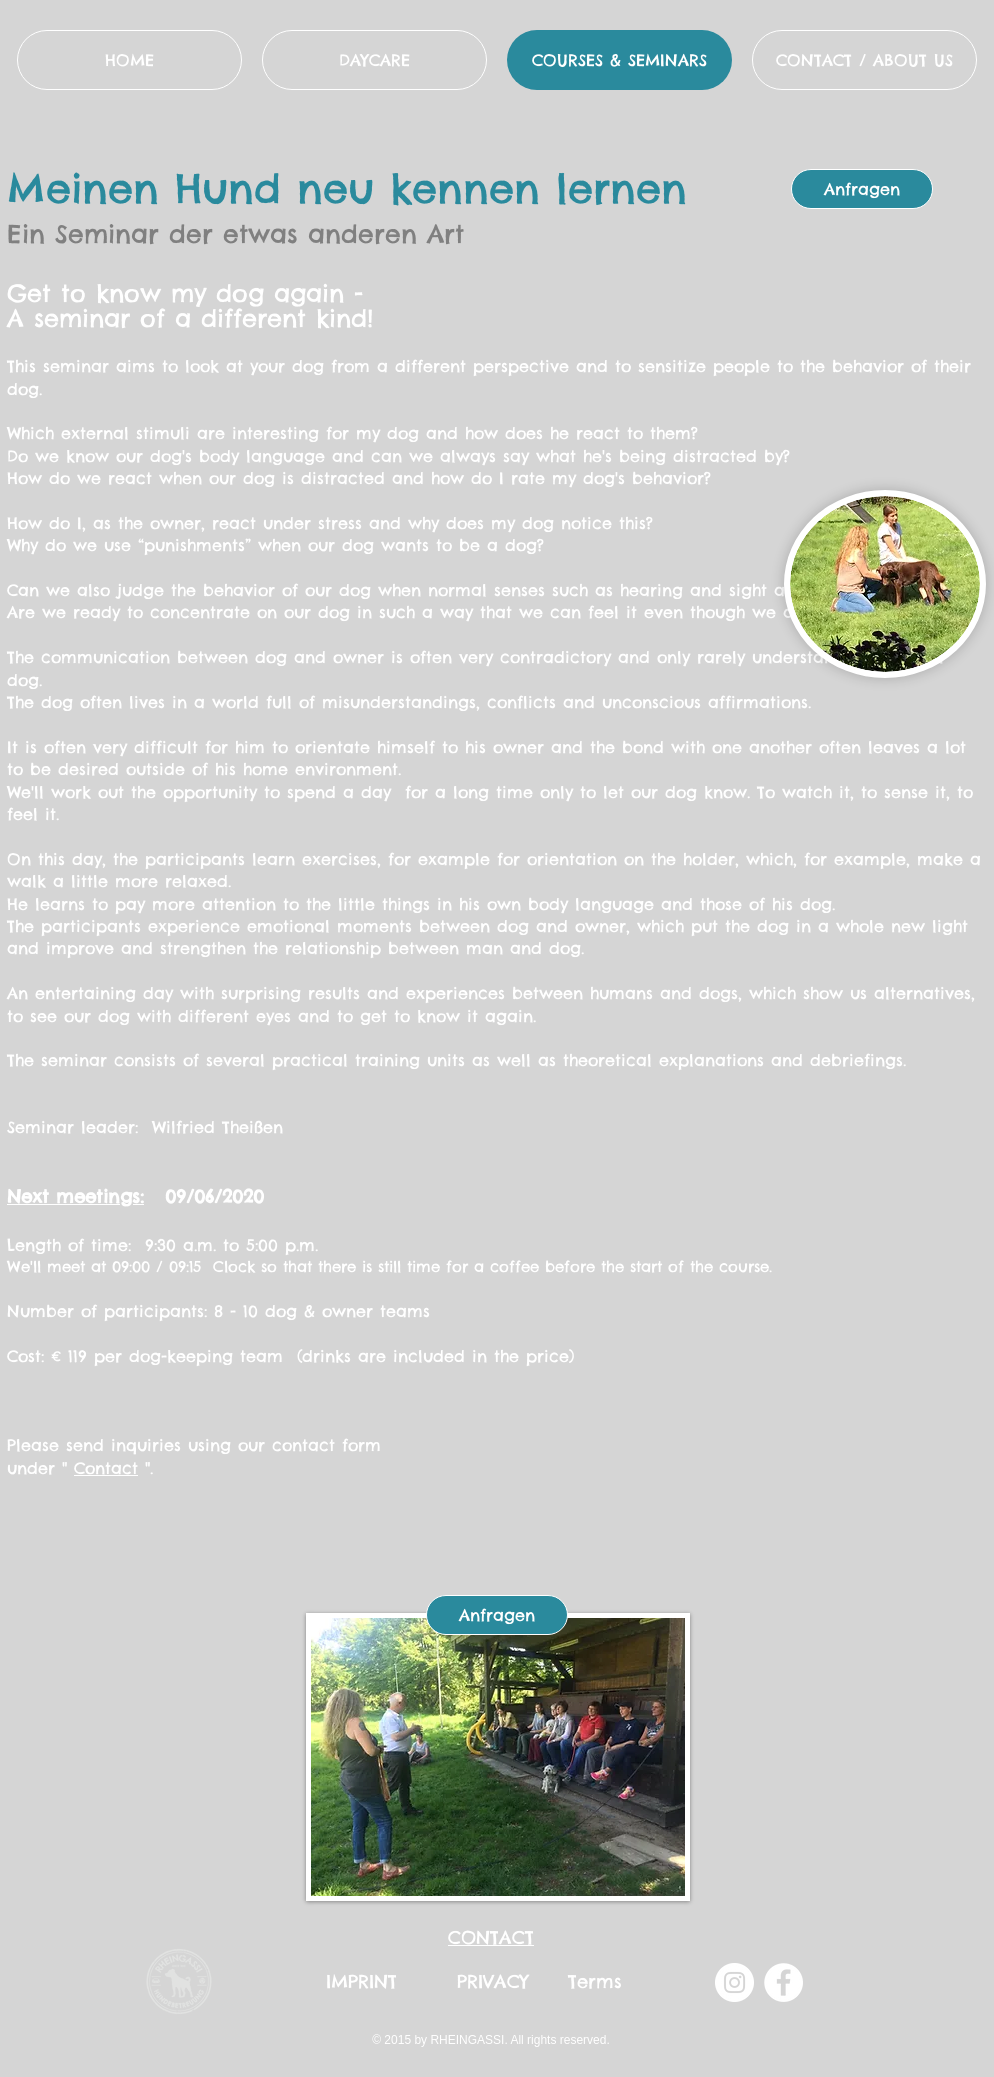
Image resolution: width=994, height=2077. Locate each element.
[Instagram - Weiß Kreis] (734, 1982)
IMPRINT (361, 1981)
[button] (864, 60)
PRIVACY (492, 1981)
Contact (106, 1468)
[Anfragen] (862, 189)
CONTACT (491, 1937)
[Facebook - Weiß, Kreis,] (783, 1982)
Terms (595, 1981)
